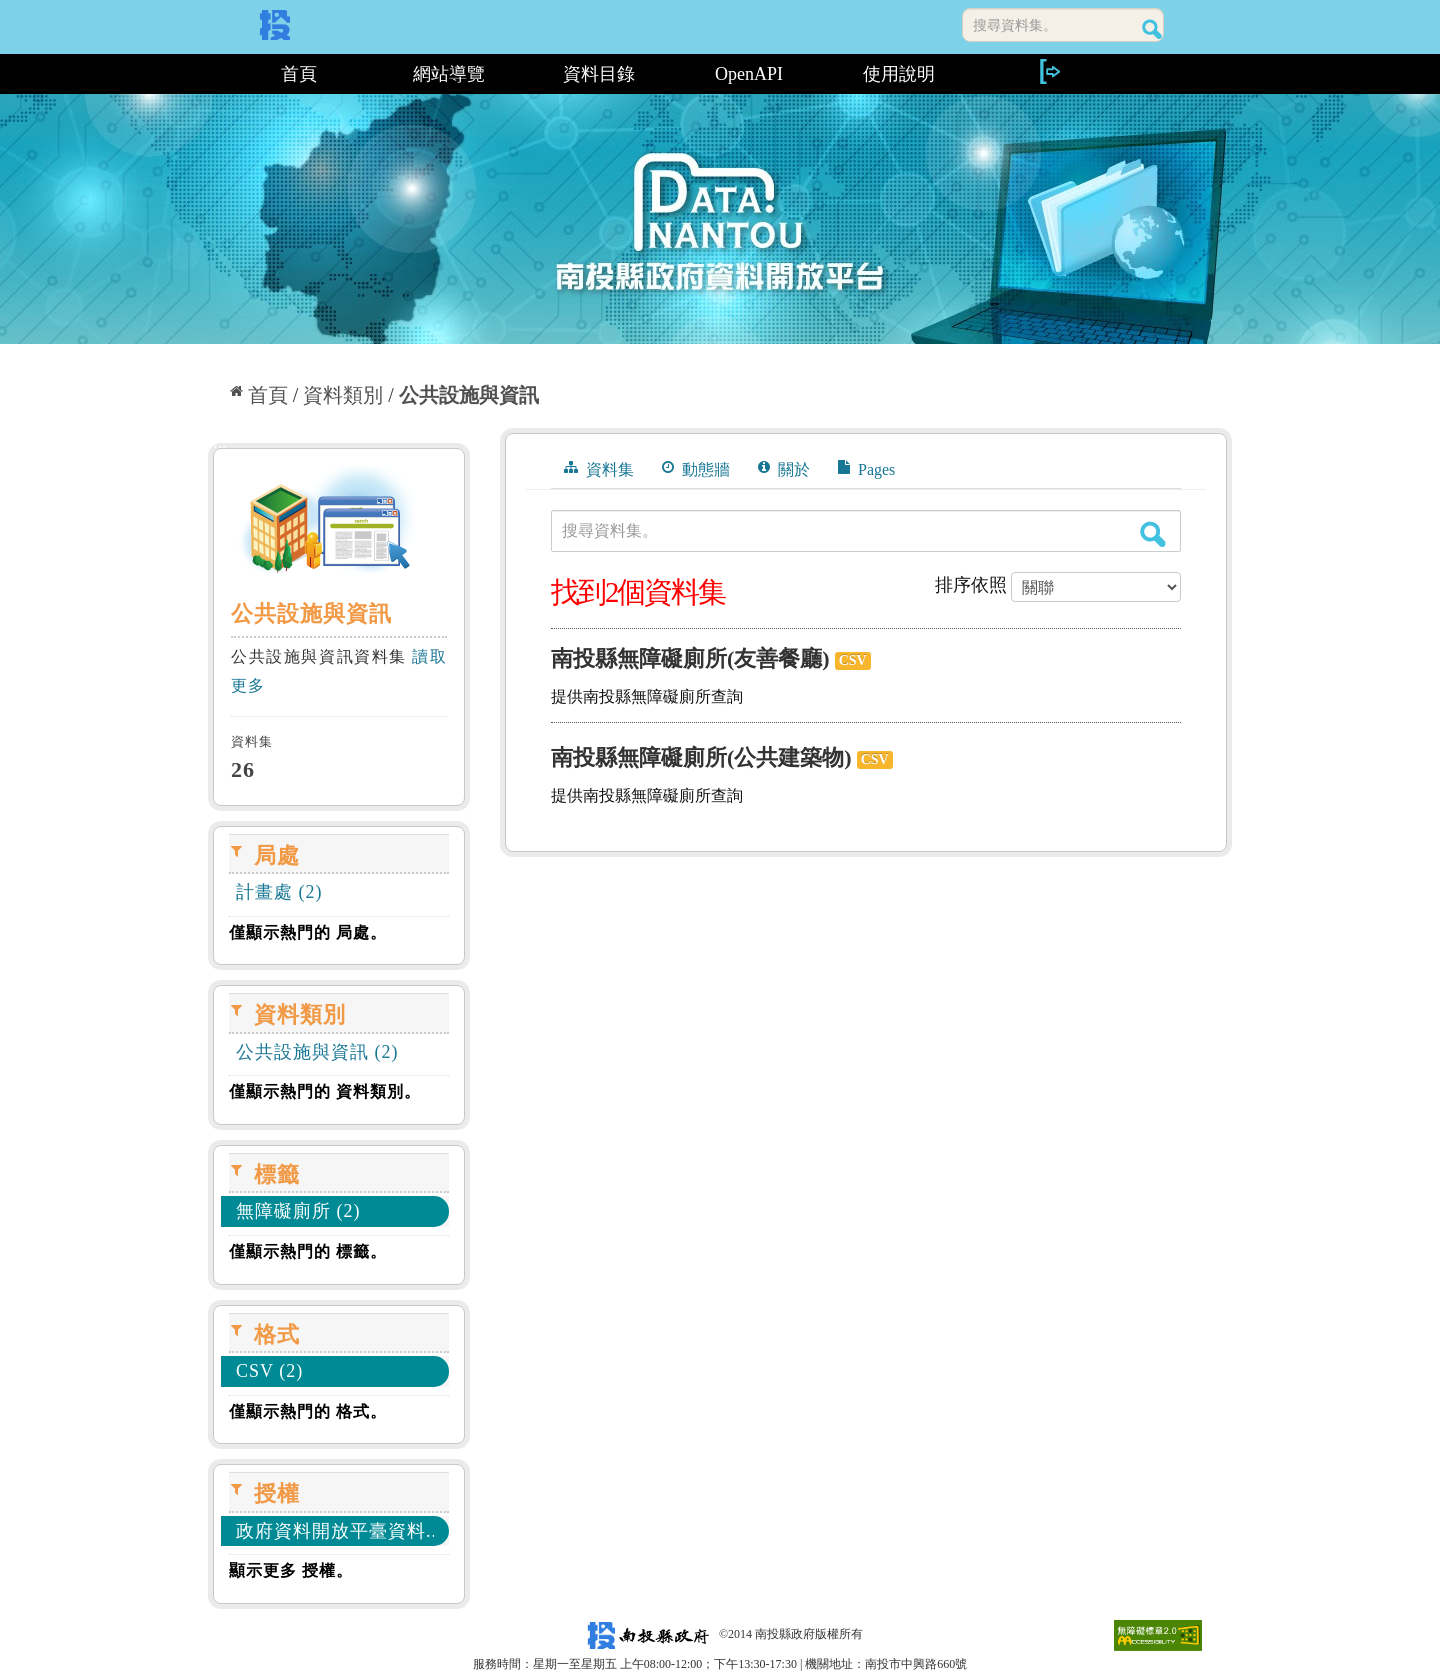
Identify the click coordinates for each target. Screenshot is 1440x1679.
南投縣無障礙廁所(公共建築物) (701, 757)
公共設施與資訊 (469, 395)
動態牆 (696, 469)
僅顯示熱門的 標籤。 (308, 1251)
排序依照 (971, 585)
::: (215, 74)
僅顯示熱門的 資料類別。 (325, 1091)
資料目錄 (599, 74)
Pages (866, 469)
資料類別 (343, 395)
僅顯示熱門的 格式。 (308, 1411)
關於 (784, 469)
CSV (853, 660)
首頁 (299, 74)
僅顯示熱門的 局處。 (308, 932)
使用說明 (899, 74)
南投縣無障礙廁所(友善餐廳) (690, 658)
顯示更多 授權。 (291, 1570)
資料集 (599, 469)
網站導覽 (449, 74)
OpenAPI (749, 74)
